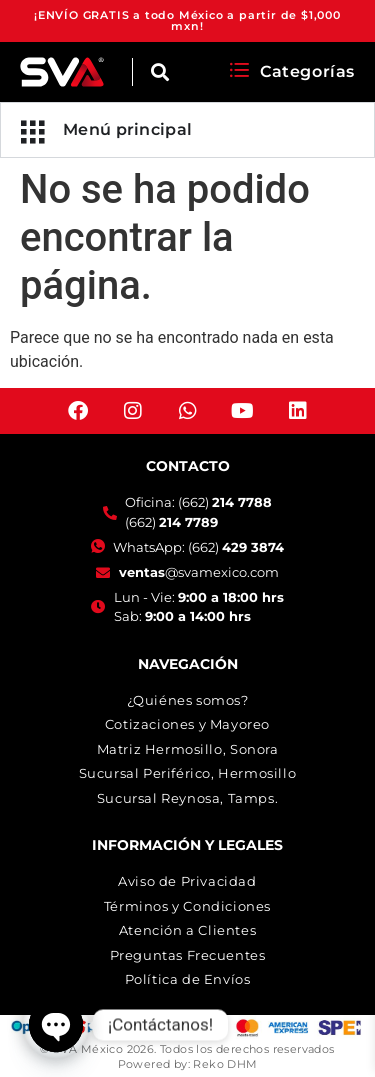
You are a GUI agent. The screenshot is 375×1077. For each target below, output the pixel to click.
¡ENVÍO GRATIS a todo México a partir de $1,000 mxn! (187, 20)
